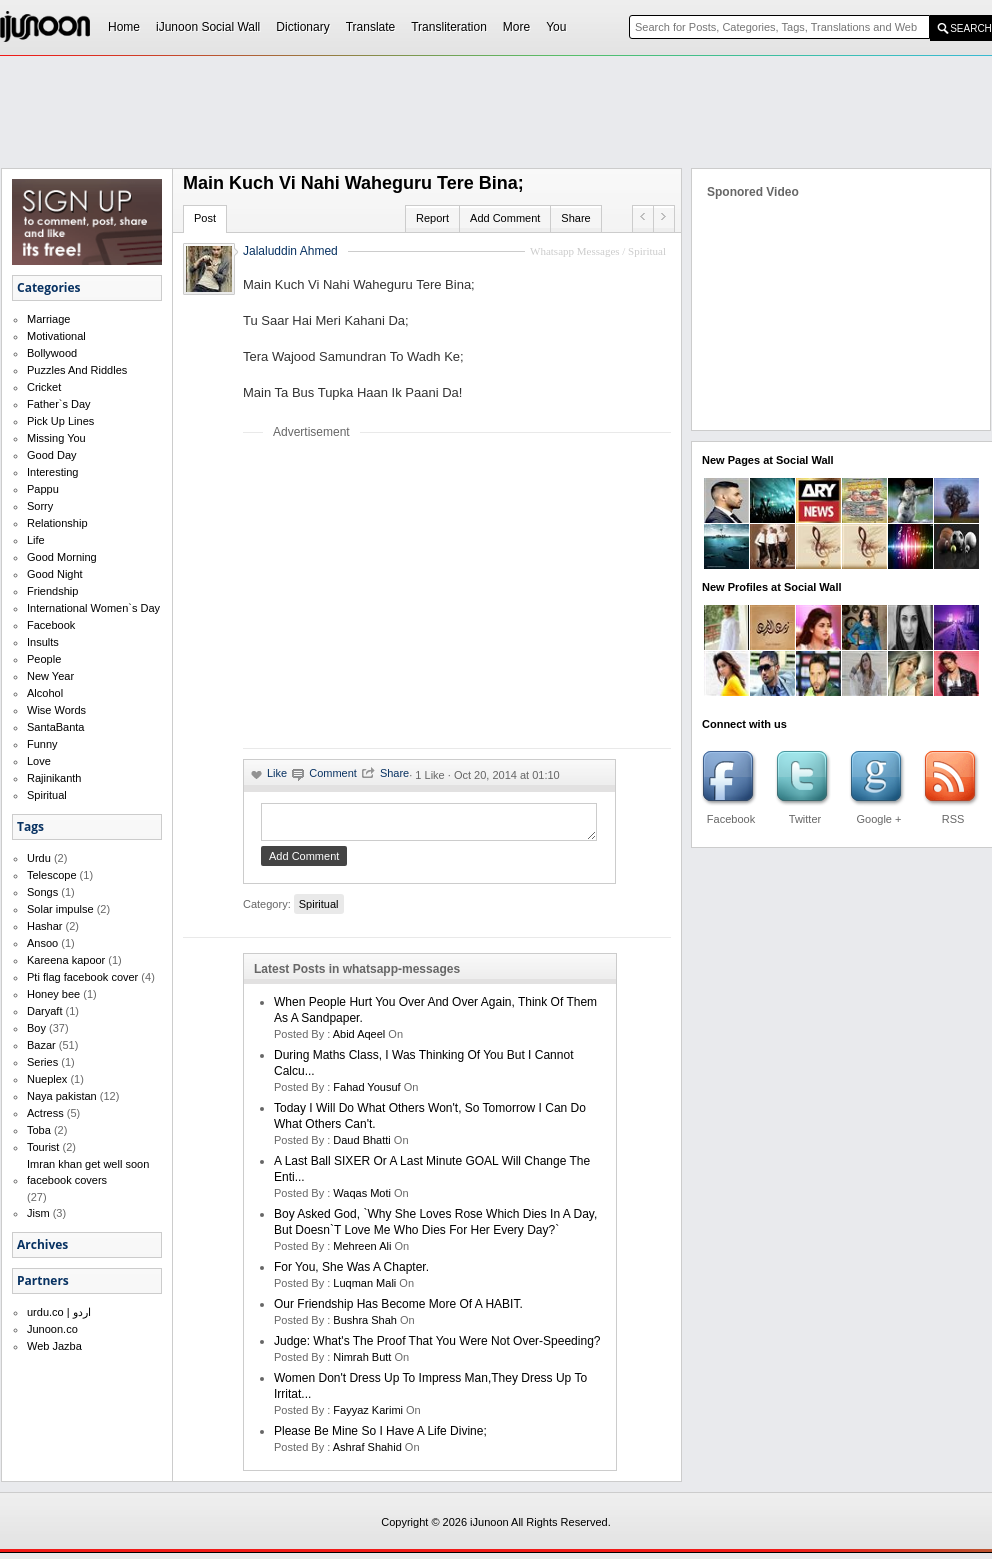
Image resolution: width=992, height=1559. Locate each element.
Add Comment (505, 218)
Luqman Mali (364, 1289)
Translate (371, 27)
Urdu (39, 858)
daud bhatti (361, 1146)
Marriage (48, 319)
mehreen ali (362, 1252)
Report (432, 218)
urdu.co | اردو (59, 1312)
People (44, 659)
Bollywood (52, 353)
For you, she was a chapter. (351, 1273)
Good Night (55, 574)
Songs (42, 892)
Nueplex (47, 1079)
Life (36, 540)
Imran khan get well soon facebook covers (88, 1172)
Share (575, 218)
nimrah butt (362, 1363)
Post (205, 218)
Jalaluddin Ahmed (290, 251)
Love (39, 761)
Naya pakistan (62, 1096)
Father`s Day (59, 404)
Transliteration (449, 27)
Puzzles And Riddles (77, 370)
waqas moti (362, 1199)
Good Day (52, 455)
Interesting (52, 472)
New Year (50, 676)
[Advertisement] (411, 593)
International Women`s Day (93, 608)
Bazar (41, 1045)
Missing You (56, 438)
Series (42, 1062)
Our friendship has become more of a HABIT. (398, 1310)
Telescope (52, 875)
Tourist (43, 1147)
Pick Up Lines (60, 421)
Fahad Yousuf (366, 1093)
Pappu (43, 489)
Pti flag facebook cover (82, 977)
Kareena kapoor (66, 960)
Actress (45, 1113)
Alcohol (45, 693)
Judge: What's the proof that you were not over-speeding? (437, 1347)
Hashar (44, 926)
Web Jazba (54, 1346)
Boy (36, 1028)
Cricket (44, 387)
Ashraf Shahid (367, 1453)
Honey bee (53, 994)
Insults (43, 642)
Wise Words (56, 710)
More (516, 27)
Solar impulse (60, 909)
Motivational (56, 336)
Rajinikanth (54, 778)
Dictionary (302, 27)
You (556, 27)
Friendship (52, 591)
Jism (38, 1213)
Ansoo (42, 943)
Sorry (40, 506)
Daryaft (44, 1011)
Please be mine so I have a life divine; (380, 1437)
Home (124, 27)
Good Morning (62, 557)
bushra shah (365, 1326)
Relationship (57, 523)
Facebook (51, 625)
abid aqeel (359, 1040)
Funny (42, 744)
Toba (39, 1130)
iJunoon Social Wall (208, 27)
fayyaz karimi (368, 1416)
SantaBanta (56, 727)
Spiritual (47, 795)
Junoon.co (52, 1329)
